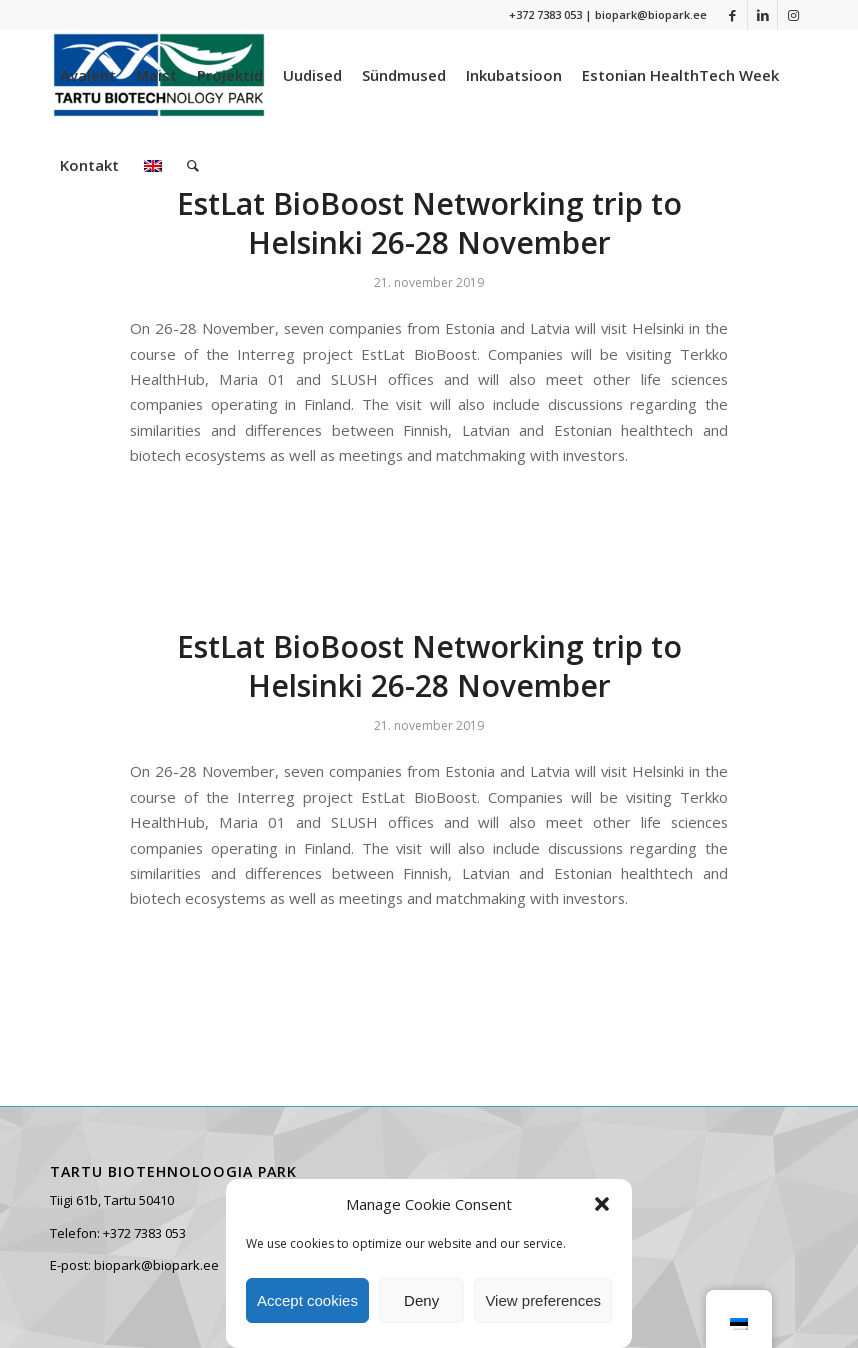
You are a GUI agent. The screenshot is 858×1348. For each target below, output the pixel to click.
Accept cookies (307, 1300)
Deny (421, 1300)
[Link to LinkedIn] (762, 15)
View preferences (543, 1300)
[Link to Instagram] (793, 15)
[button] (602, 1204)
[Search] (193, 165)
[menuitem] (88, 75)
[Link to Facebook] (732, 15)
